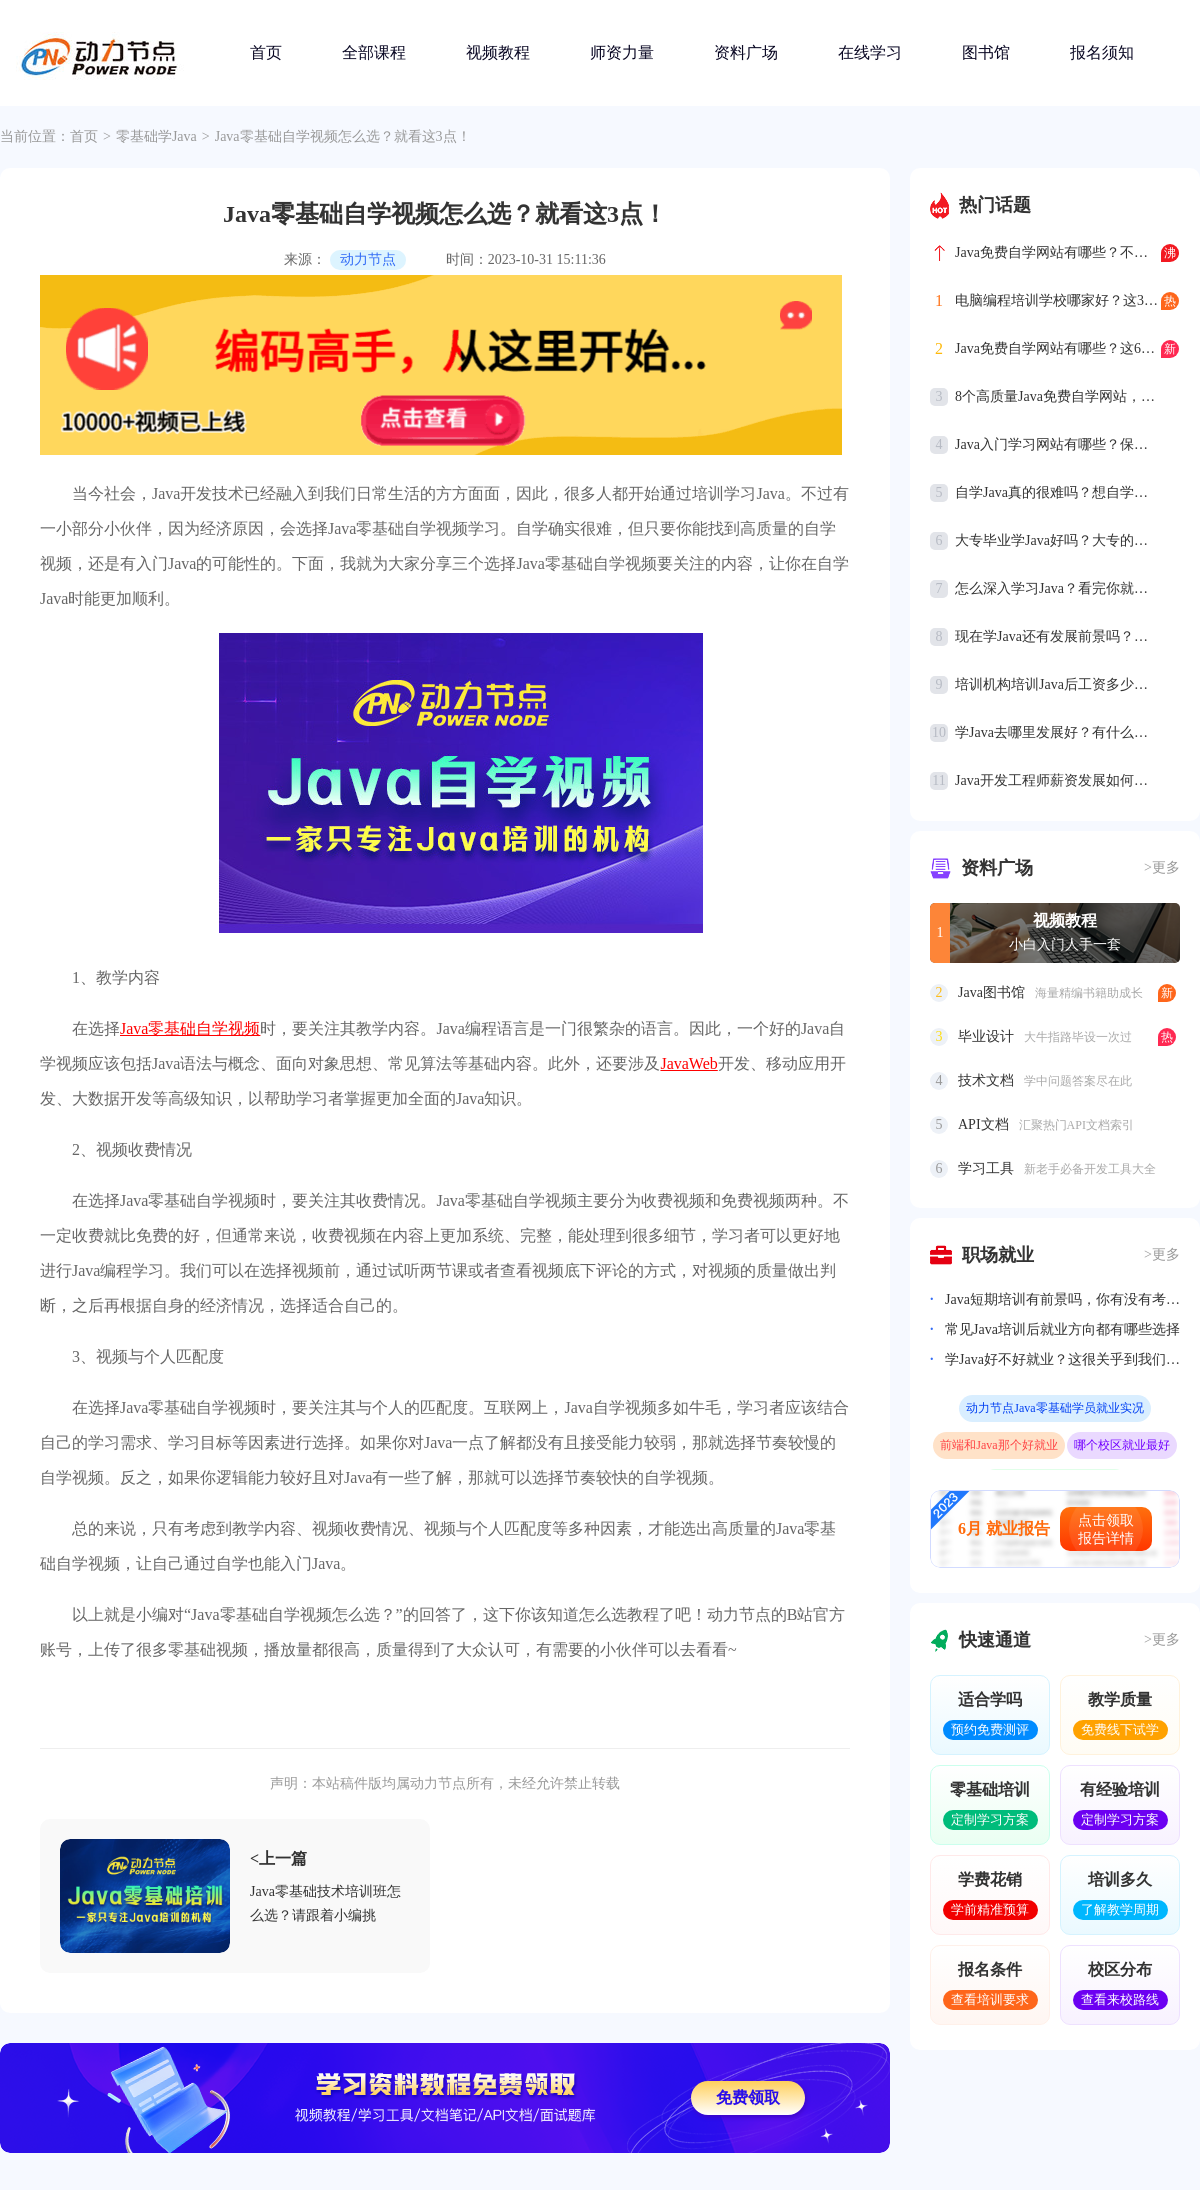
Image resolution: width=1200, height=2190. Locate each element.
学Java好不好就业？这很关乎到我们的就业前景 (1062, 1359)
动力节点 (368, 259)
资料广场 (746, 52)
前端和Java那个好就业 (998, 1445)
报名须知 (1102, 52)
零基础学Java (156, 136)
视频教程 (498, 52)
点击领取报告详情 (1106, 1529)
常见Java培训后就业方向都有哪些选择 (1062, 1329)
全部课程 (374, 52)
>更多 (1162, 867)
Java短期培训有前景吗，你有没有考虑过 (1062, 1299)
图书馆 (986, 52)
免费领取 (748, 2097)
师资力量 (622, 52)
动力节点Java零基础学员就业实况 (1054, 1408)
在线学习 (870, 52)
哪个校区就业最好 (1122, 1445)
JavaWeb (688, 1063)
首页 (266, 52)
